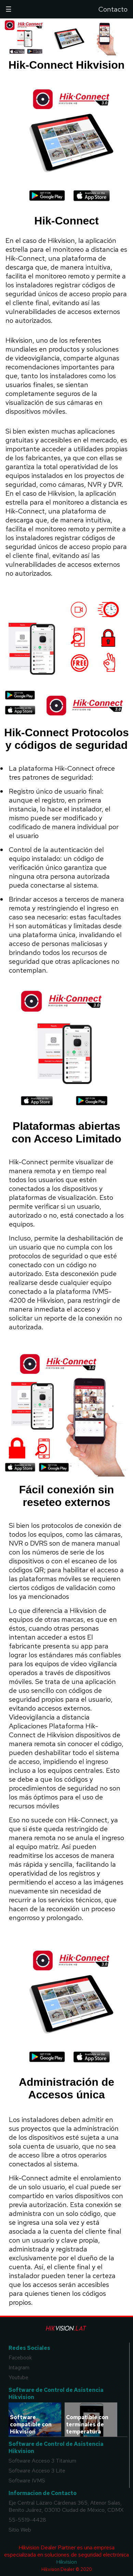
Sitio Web (20, 2529)
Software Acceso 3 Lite (37, 2470)
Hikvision (66, 2561)
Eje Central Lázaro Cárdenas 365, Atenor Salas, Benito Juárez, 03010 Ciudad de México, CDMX (66, 2506)
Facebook (20, 2357)
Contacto (113, 9)
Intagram (19, 2367)
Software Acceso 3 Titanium (42, 2460)
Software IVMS (27, 2480)
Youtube (18, 2377)
